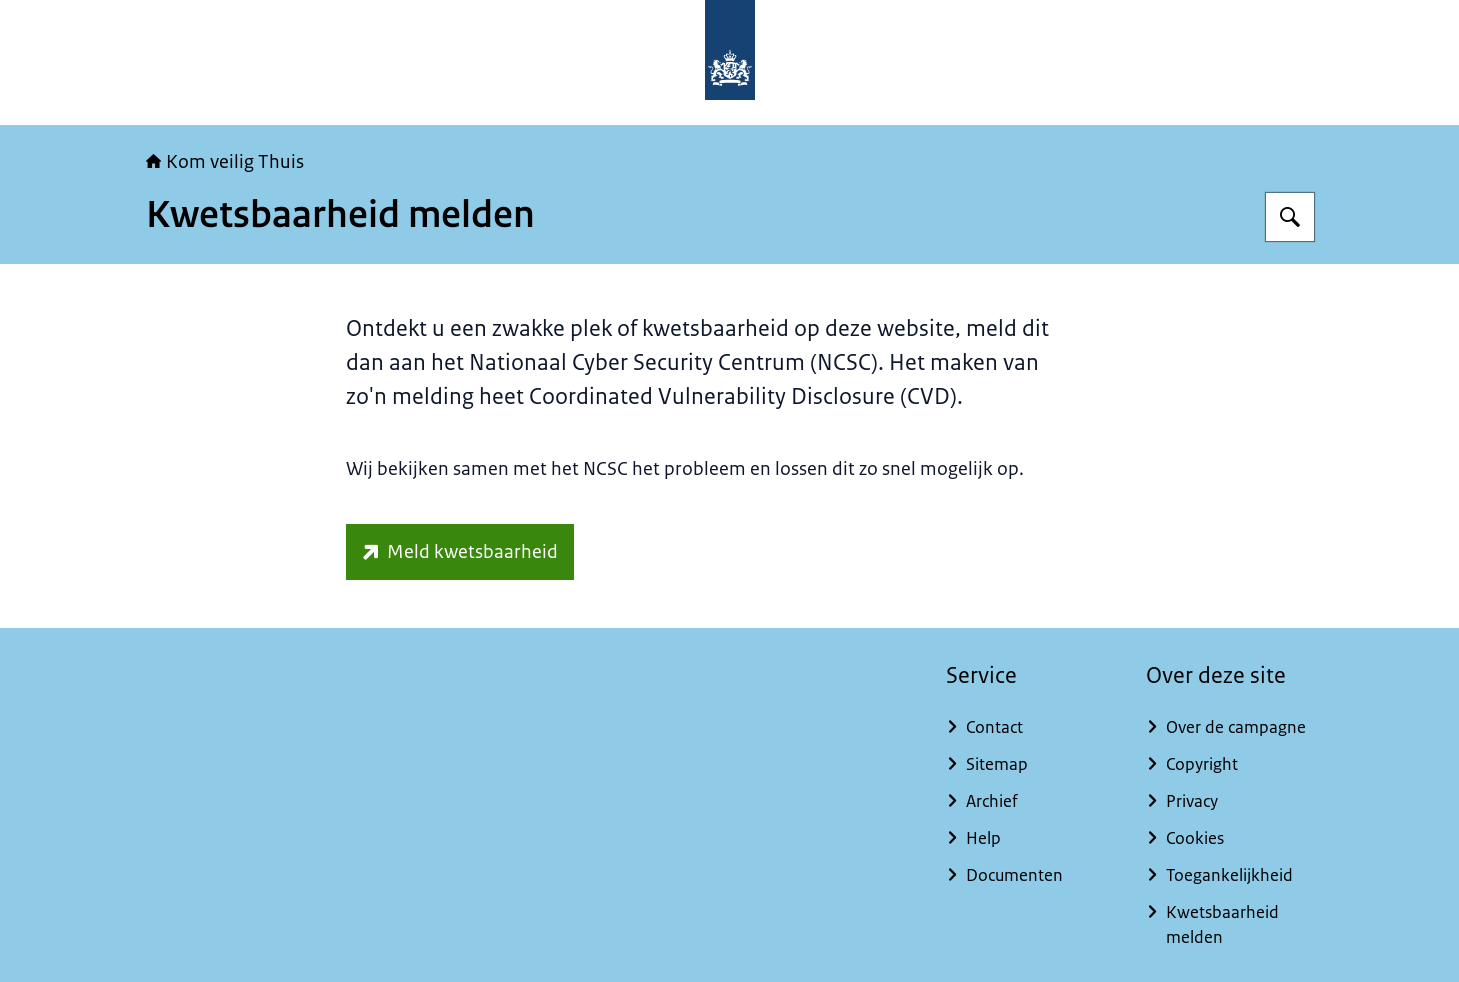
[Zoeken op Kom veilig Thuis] (1290, 217)
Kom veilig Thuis (225, 162)
